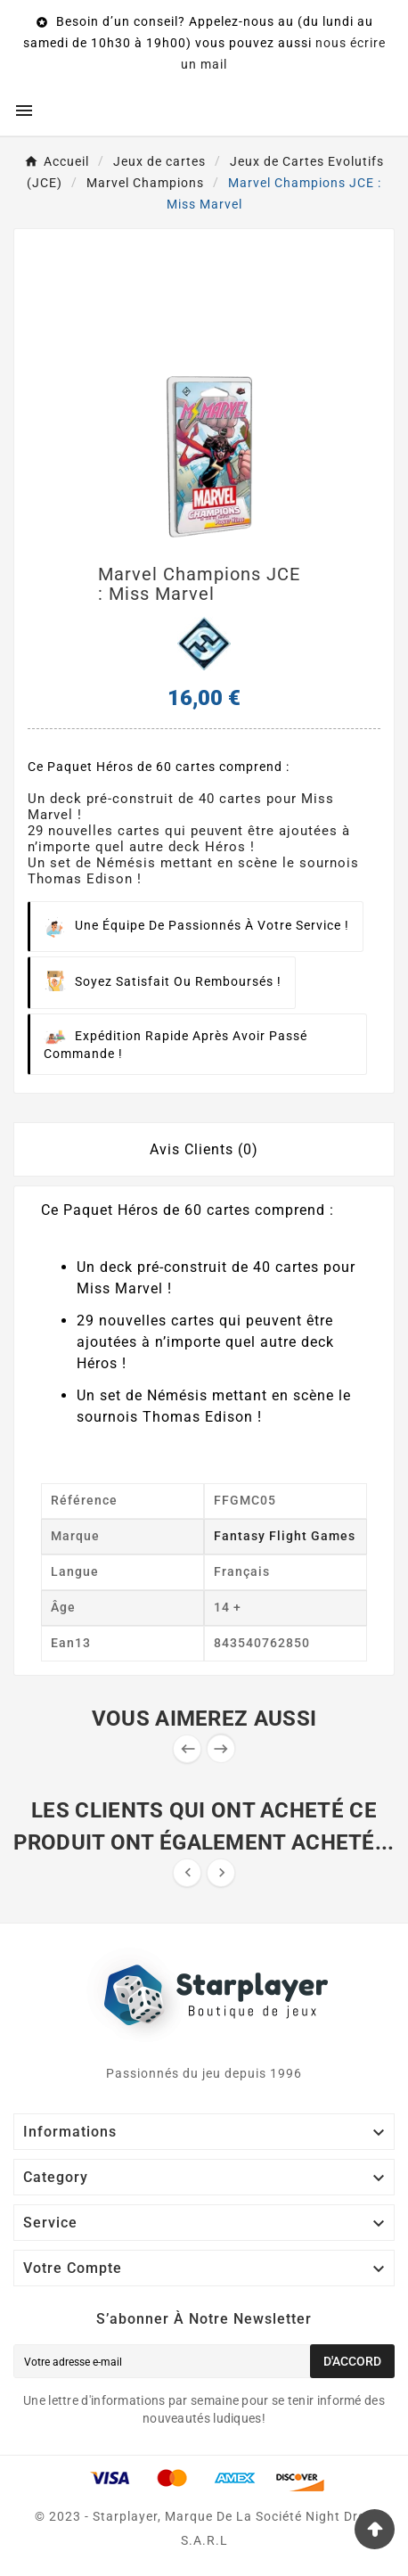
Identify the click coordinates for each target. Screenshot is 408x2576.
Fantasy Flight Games (284, 1536)
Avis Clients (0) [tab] (204, 1149)
